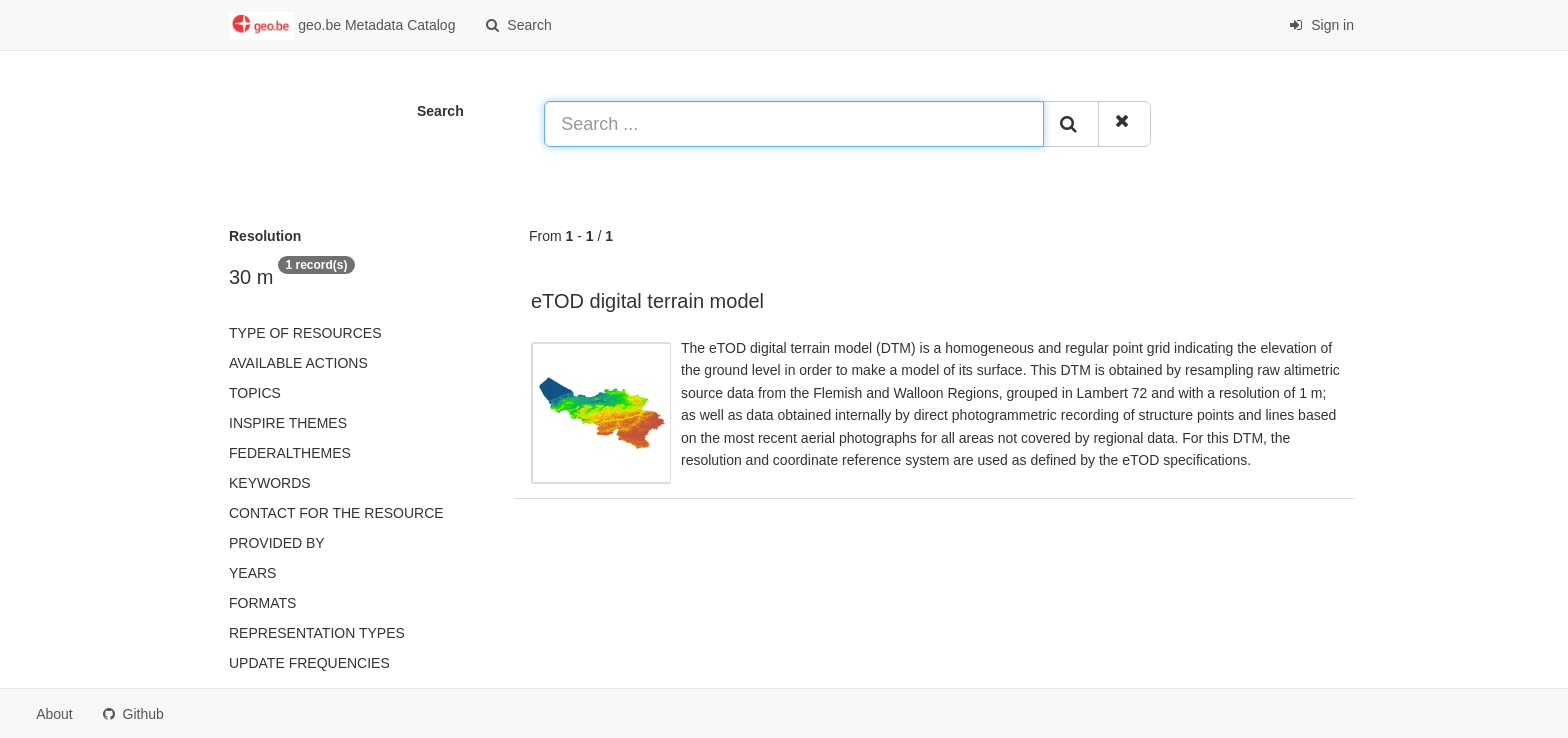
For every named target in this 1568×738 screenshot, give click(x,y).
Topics (255, 393)
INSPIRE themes (288, 423)
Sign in (1321, 25)
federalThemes (290, 453)
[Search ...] (794, 124)
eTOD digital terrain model (647, 301)
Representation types (317, 633)
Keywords (270, 483)
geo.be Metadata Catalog (342, 26)
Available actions (298, 363)
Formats (262, 603)
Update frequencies (309, 663)
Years (252, 573)
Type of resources (305, 333)
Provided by (277, 543)
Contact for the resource (336, 513)
